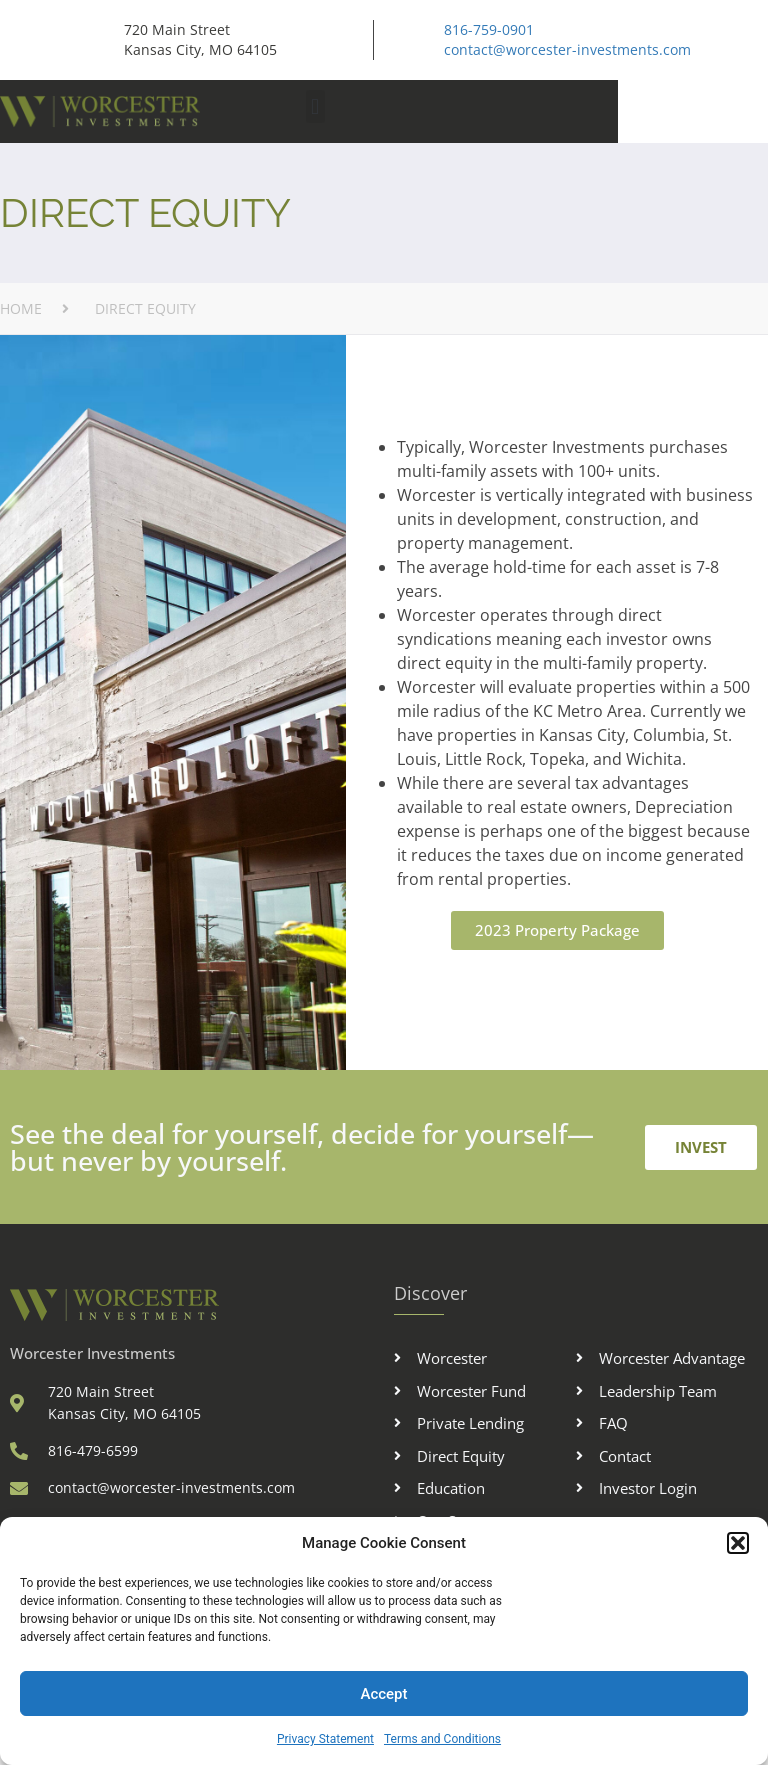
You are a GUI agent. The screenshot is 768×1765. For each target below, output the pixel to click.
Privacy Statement (325, 1739)
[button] (738, 1543)
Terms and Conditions (442, 1739)
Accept (383, 1694)
